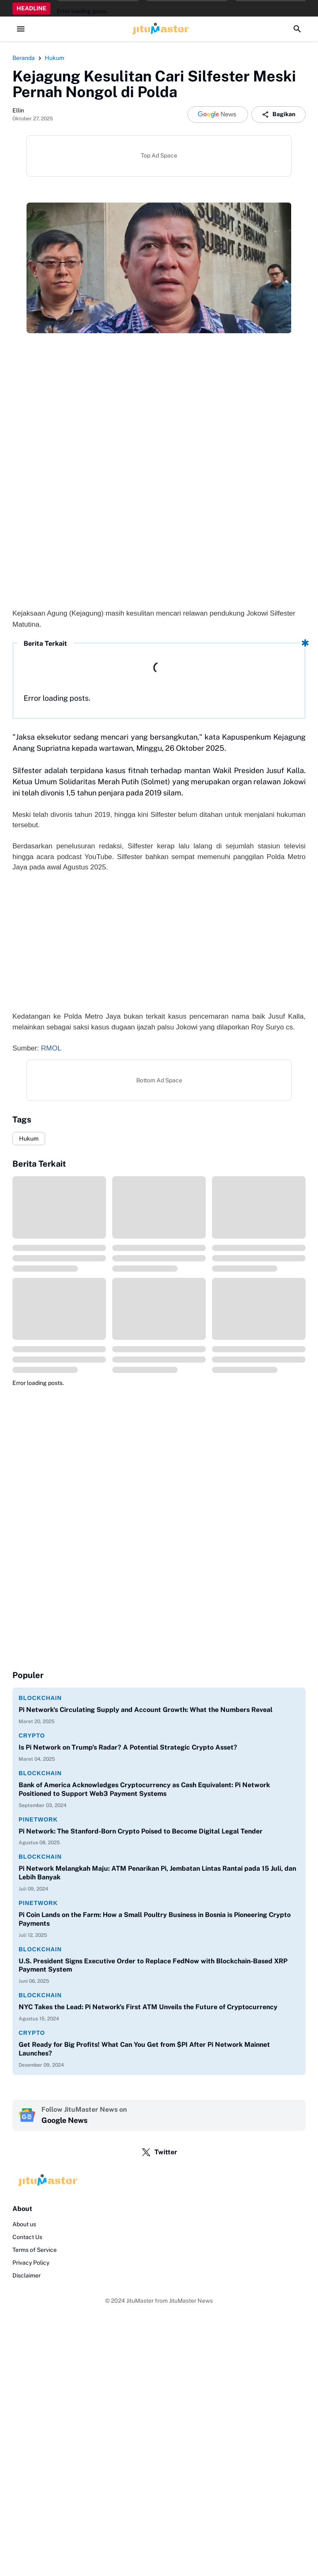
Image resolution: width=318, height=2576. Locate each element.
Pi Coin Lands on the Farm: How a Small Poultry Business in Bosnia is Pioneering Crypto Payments (155, 1919)
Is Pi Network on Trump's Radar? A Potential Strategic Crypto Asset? (128, 1747)
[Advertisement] (159, 947)
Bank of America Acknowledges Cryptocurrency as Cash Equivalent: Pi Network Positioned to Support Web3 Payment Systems (144, 1789)
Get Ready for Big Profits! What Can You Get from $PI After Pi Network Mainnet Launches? (144, 2049)
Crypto (32, 1735)
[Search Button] (297, 29)
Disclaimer (26, 2275)
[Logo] (159, 2180)
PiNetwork (38, 1819)
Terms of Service (34, 2250)
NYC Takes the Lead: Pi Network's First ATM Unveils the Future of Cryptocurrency (148, 2007)
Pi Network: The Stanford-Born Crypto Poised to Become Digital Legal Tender (141, 1831)
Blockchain (40, 1698)
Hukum (29, 1138)
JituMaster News (191, 2300)
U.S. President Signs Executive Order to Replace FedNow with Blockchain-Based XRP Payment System (153, 1965)
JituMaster (140, 2300)
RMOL (51, 1048)
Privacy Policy (30, 2262)
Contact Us (27, 2237)
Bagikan (278, 114)
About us (24, 2224)
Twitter (159, 2152)
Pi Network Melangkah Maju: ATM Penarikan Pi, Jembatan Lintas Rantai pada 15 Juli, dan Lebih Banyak (157, 1873)
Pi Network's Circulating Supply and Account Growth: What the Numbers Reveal (145, 1710)
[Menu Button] (20, 29)
